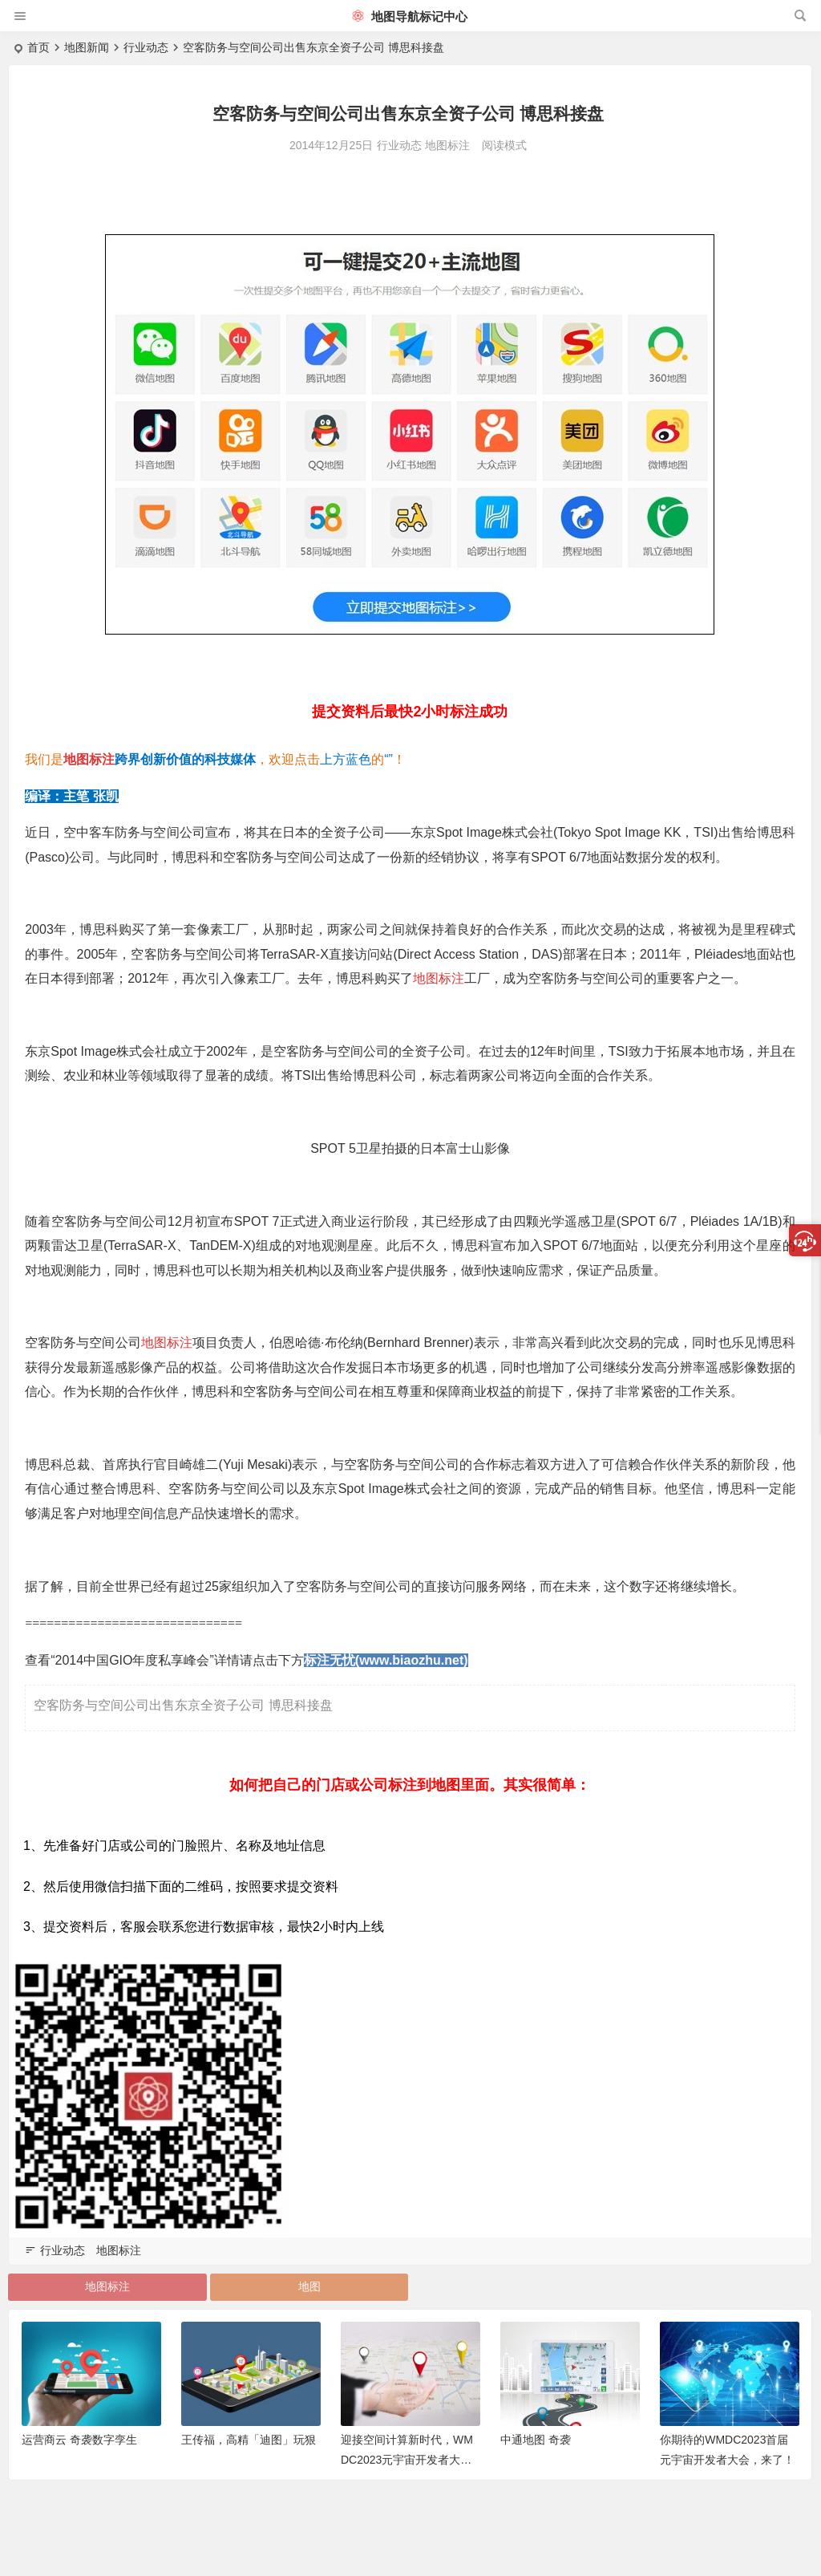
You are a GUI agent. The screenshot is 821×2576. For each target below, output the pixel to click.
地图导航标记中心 (409, 16)
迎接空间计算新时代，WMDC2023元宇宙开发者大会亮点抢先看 (407, 2459)
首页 (38, 47)
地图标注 (447, 145)
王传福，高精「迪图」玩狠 (248, 2439)
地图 (309, 2286)
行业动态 (145, 47)
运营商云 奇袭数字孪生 (79, 2439)
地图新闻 (86, 47)
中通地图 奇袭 (535, 2439)
